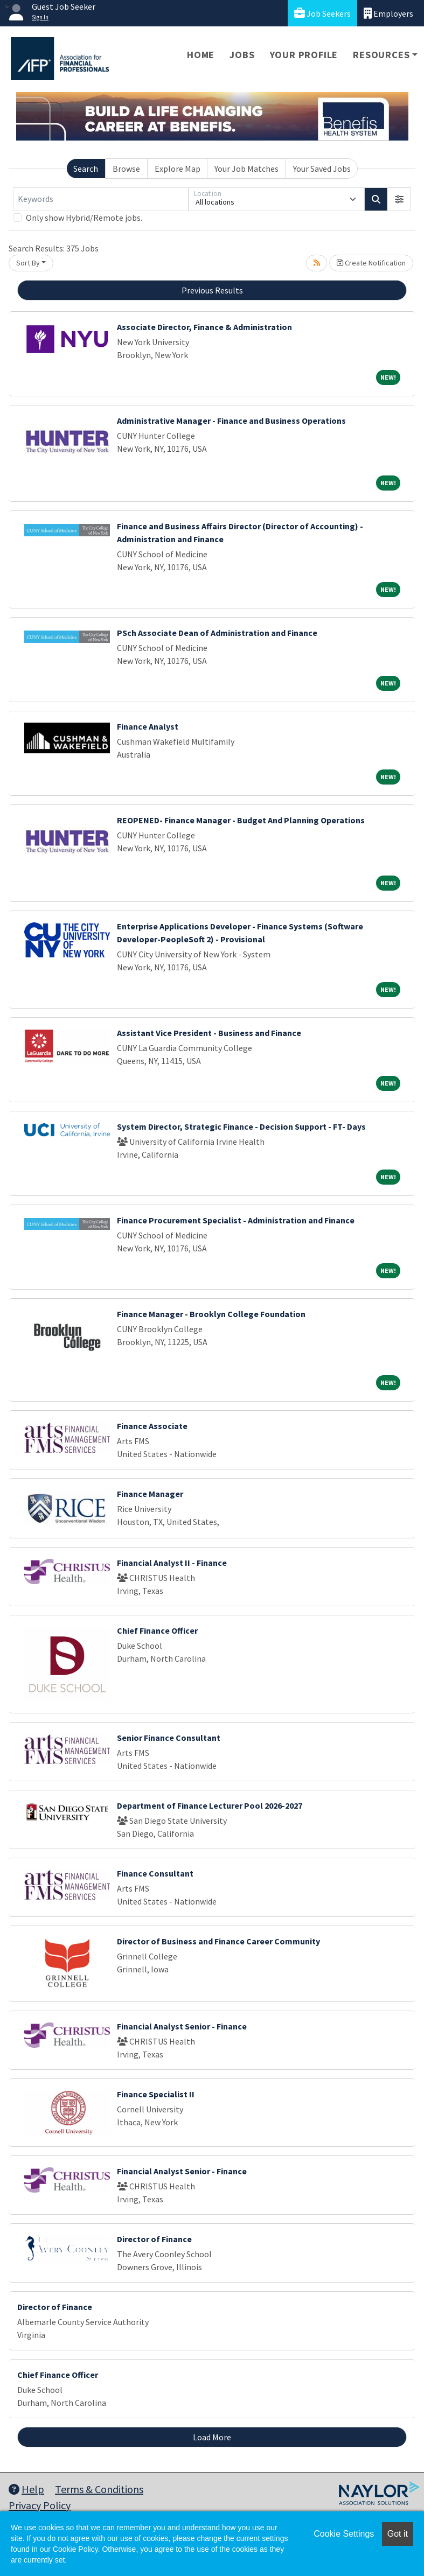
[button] (399, 199)
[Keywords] (101, 199)
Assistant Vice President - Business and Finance (209, 1032)
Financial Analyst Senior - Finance (182, 2026)
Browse (126, 168)
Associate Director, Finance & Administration (204, 326)
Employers (388, 13)
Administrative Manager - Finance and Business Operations (231, 420)
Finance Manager (150, 1493)
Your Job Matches (246, 168)
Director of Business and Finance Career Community (218, 1941)
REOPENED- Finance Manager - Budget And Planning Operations (241, 820)
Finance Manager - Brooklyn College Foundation (211, 1313)
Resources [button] (381, 54)
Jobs (242, 54)
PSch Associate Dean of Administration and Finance (217, 632)
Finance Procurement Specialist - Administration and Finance (236, 1220)
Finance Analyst (147, 726)
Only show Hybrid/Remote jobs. (84, 217)
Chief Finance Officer (157, 1630)
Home (200, 54)
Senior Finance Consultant (168, 1737)
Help (26, 2489)
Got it (397, 2533)
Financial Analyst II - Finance (172, 1562)
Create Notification (371, 263)
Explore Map (177, 168)
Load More (212, 2437)
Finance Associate (152, 1425)
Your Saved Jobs (322, 168)
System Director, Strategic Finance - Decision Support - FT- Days (241, 1126)
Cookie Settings (344, 2533)
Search (85, 168)
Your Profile (304, 54)
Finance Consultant (155, 1873)
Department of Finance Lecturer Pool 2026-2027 (209, 1805)
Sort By (28, 263)
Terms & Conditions (99, 2489)
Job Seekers (322, 13)
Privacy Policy (40, 2505)
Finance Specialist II (155, 2094)
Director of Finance (154, 2239)
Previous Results (212, 290)
